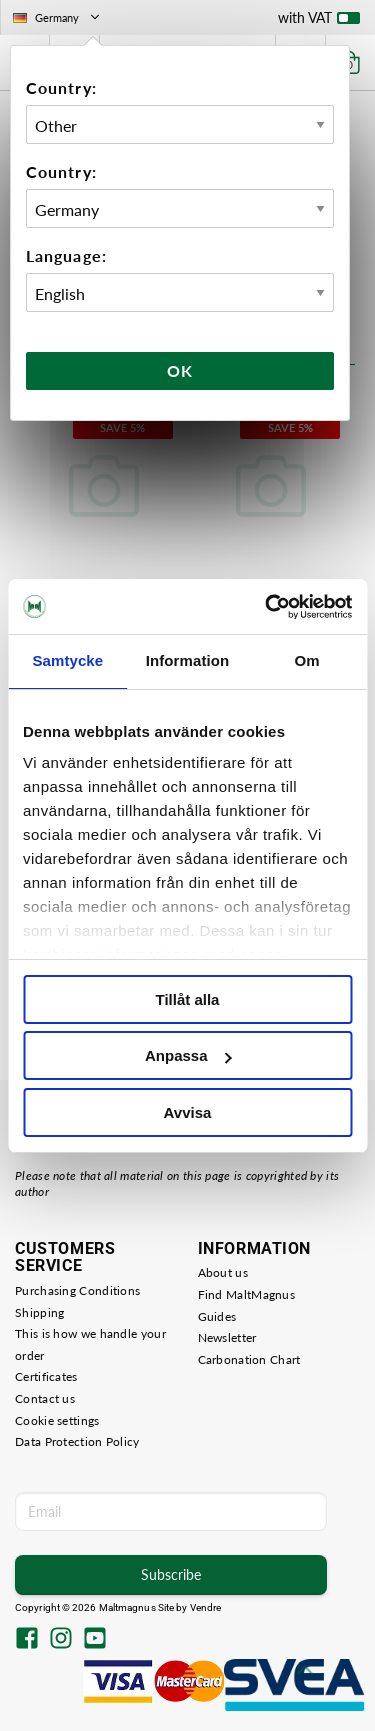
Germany (58, 17)
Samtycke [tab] (67, 660)
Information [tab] (188, 660)
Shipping (39, 1312)
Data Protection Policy (77, 1441)
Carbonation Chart (249, 1359)
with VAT (319, 22)
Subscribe (171, 1574)
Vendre (206, 1607)
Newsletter (227, 1337)
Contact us (45, 1398)
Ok (180, 370)
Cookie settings (57, 1420)
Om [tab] (307, 660)
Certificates (46, 1376)
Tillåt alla (188, 999)
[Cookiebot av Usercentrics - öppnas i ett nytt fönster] (267, 607)
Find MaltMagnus (247, 1294)
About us (223, 1272)
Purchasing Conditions (77, 1290)
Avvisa (188, 1112)
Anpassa (188, 1055)
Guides (217, 1316)
